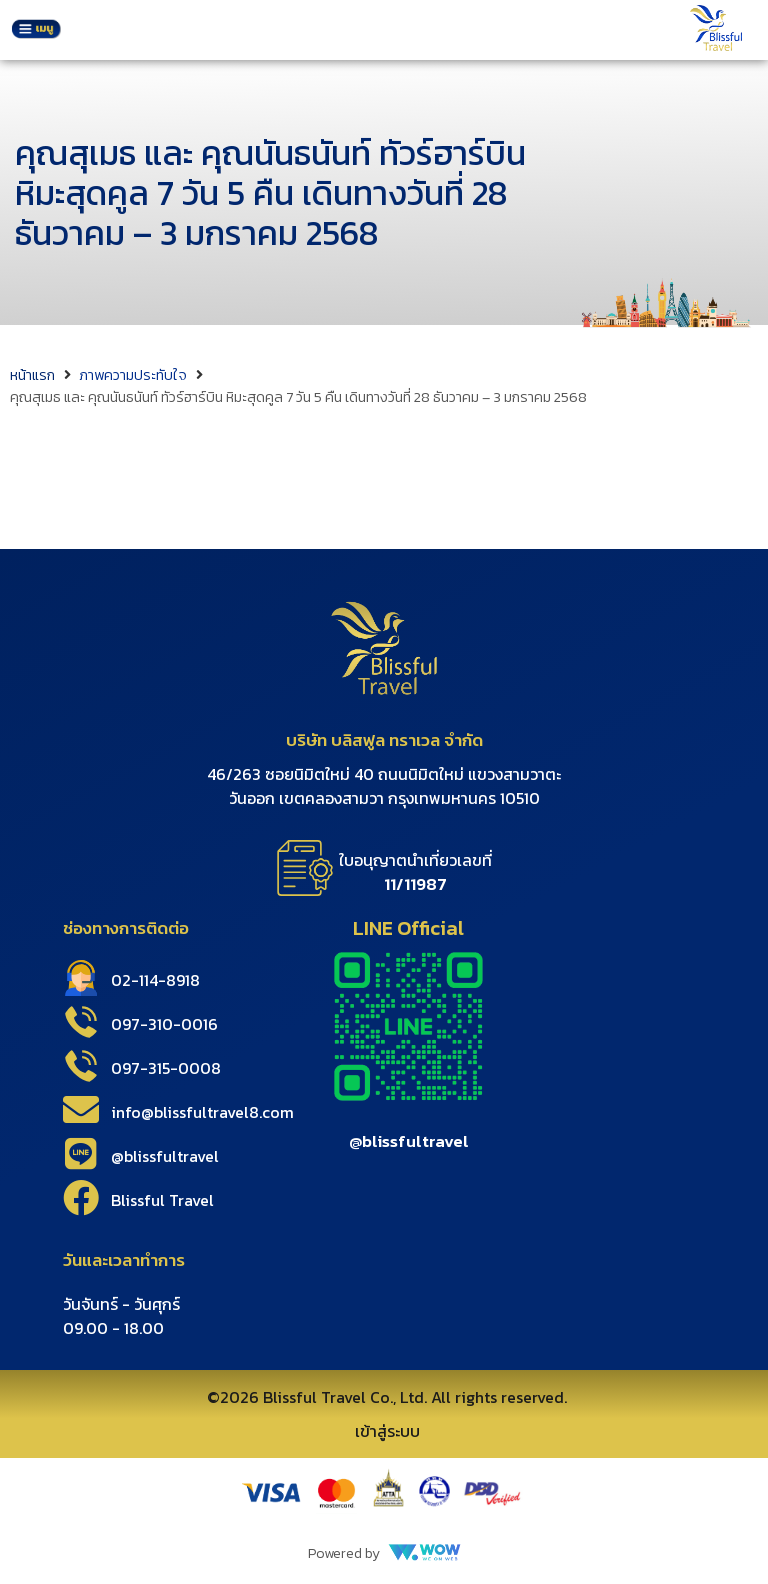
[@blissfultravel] (81, 1154)
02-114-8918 (155, 980)
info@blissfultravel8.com (202, 1112)
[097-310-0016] (81, 1022)
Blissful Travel (162, 1200)
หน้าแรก (32, 375)
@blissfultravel (165, 1156)
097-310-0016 (164, 1024)
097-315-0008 (166, 1068)
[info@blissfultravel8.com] (81, 1110)
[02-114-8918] (81, 978)
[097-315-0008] (81, 1066)
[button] (36, 30)
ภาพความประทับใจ (133, 375)
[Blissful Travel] (81, 1198)
